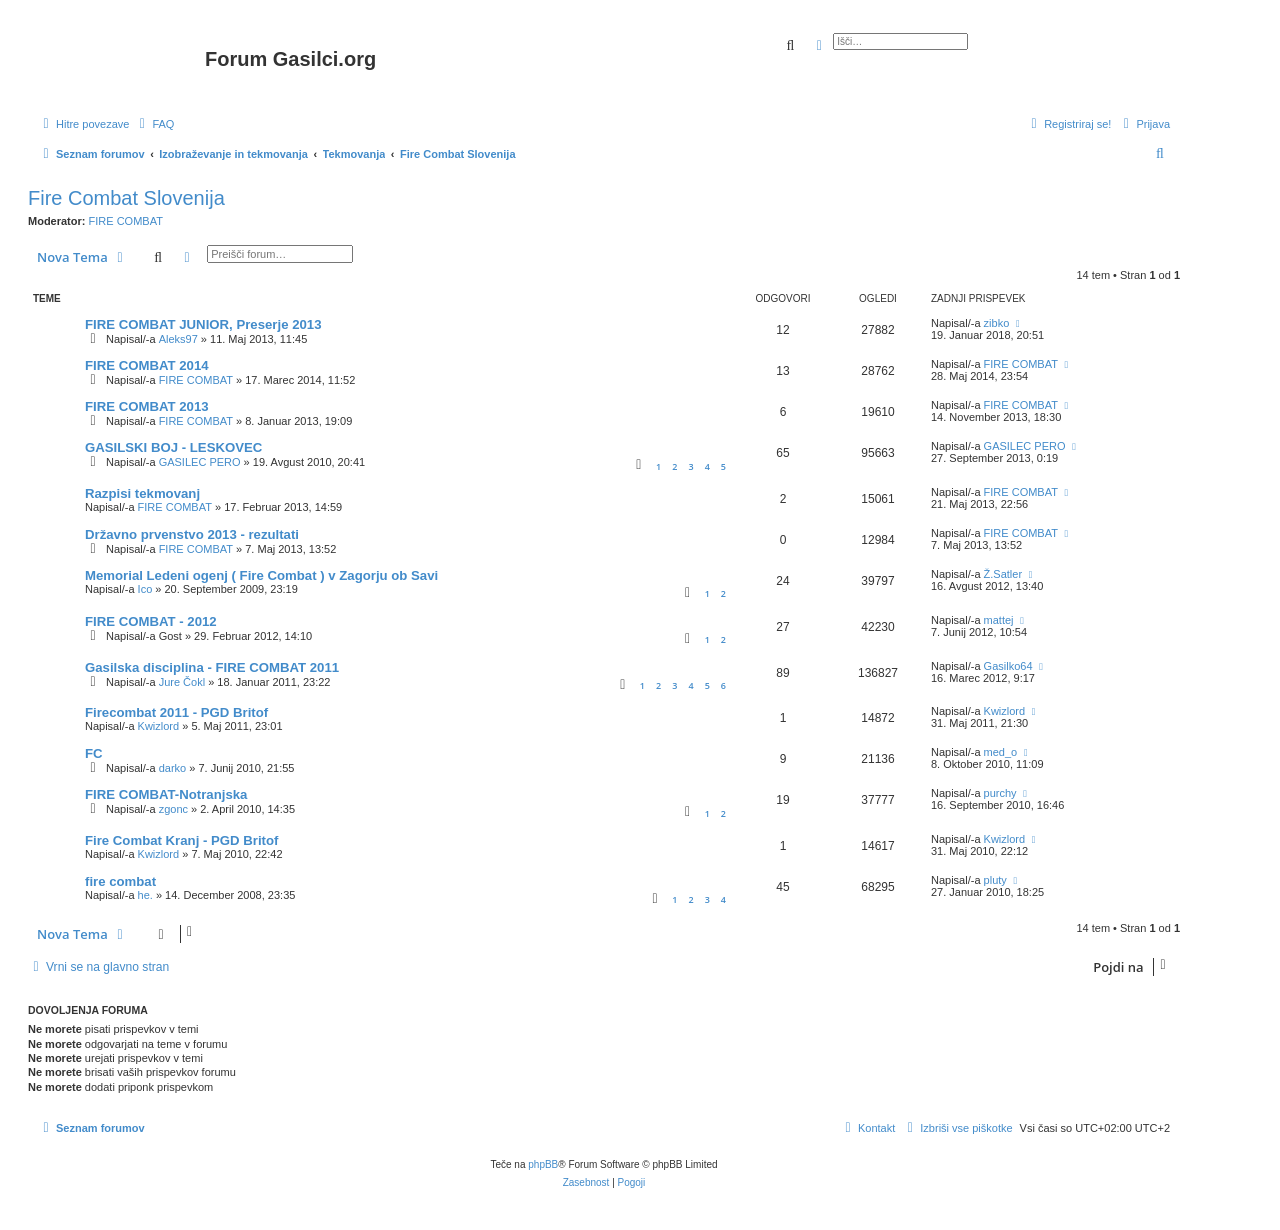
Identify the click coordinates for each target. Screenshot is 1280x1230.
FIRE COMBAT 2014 (147, 365)
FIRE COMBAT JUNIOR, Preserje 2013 (203, 324)
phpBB (543, 1164)
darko (173, 768)
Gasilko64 (1008, 666)
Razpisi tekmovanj (142, 493)
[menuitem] (154, 124)
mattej (999, 620)
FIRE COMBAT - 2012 (151, 621)
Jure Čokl (182, 682)
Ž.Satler (1003, 574)
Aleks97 (178, 339)
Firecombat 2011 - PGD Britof (176, 712)
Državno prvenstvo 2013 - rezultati (192, 534)
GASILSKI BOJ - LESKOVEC (173, 447)
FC (94, 753)
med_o (1001, 752)
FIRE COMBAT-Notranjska (166, 794)
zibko (997, 323)
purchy (1000, 793)
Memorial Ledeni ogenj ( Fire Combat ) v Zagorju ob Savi (261, 575)
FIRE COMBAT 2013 (147, 406)
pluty (995, 880)
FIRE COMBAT (126, 221)
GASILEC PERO (200, 462)
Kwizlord (159, 726)
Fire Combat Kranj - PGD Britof (181, 840)
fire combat (120, 881)
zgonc (173, 809)
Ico (145, 589)
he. (145, 895)
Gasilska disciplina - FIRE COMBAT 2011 (212, 667)
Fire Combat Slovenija (126, 198)
